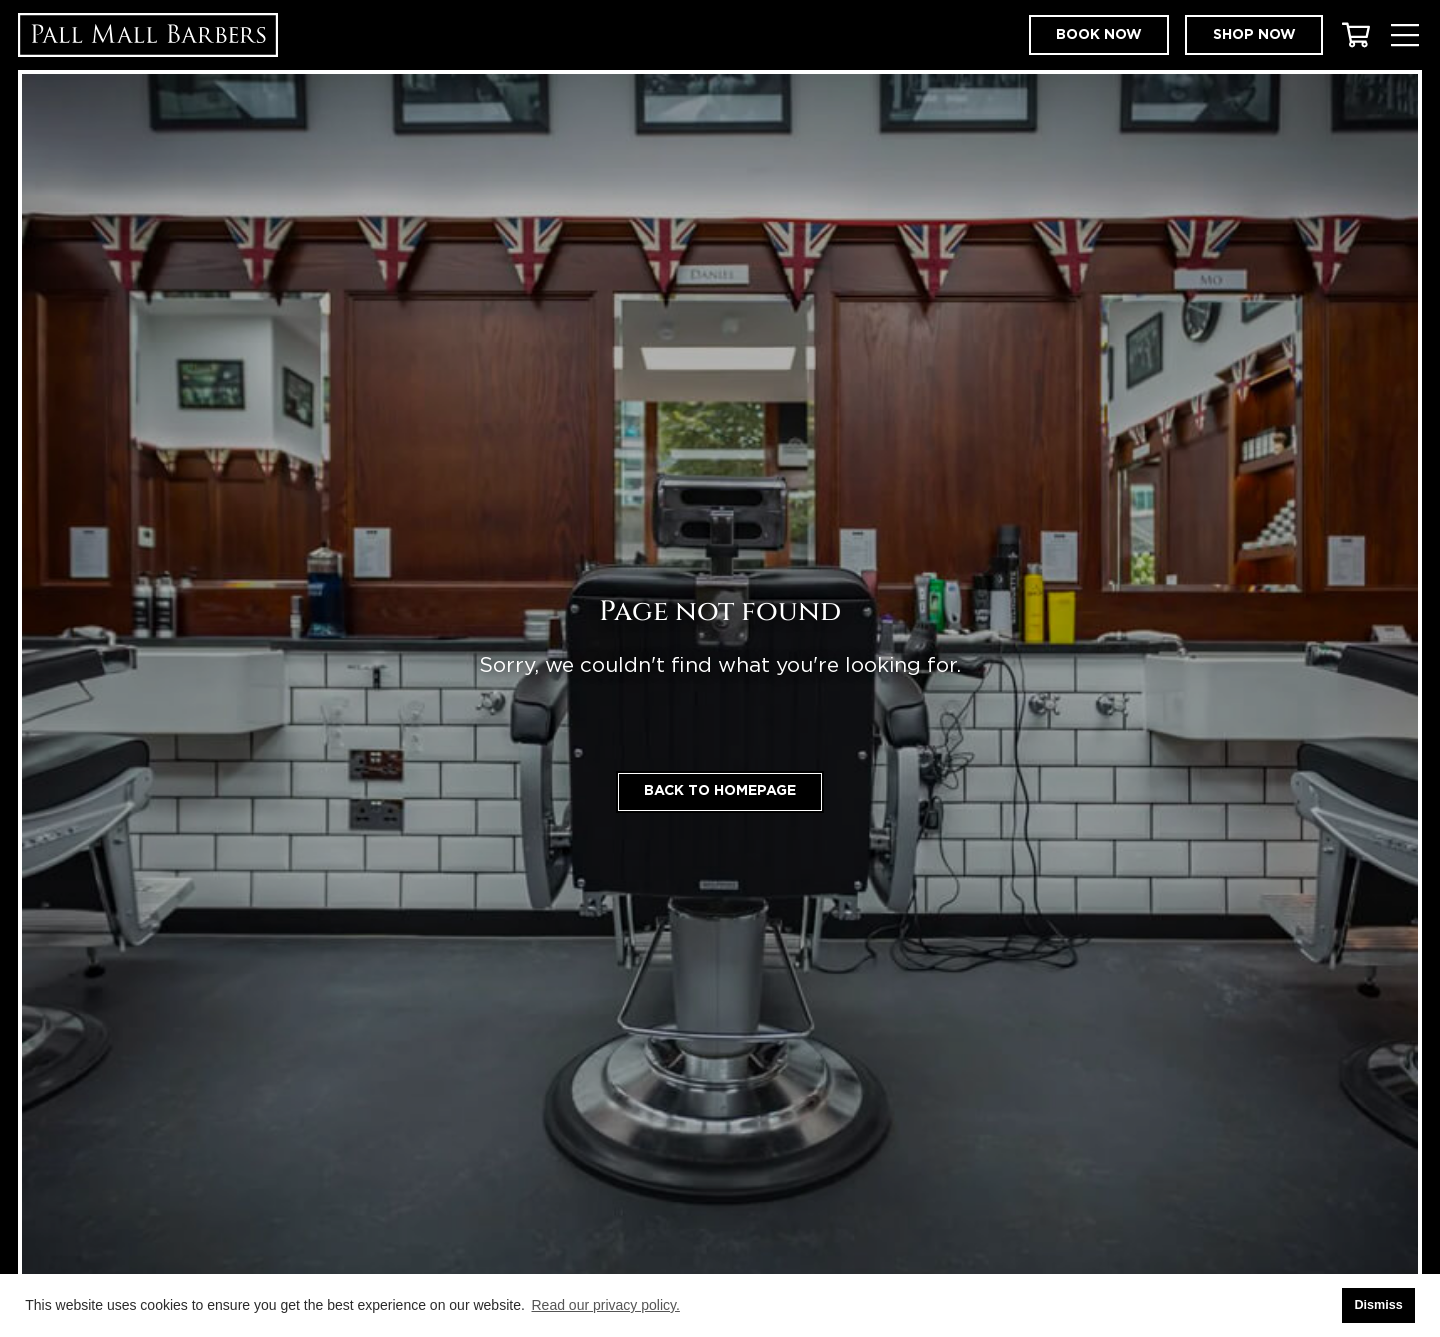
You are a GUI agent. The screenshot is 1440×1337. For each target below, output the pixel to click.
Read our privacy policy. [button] (606, 1305)
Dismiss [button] (1378, 1305)
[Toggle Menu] (1404, 35)
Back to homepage (720, 791)
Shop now (1254, 35)
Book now (1099, 35)
